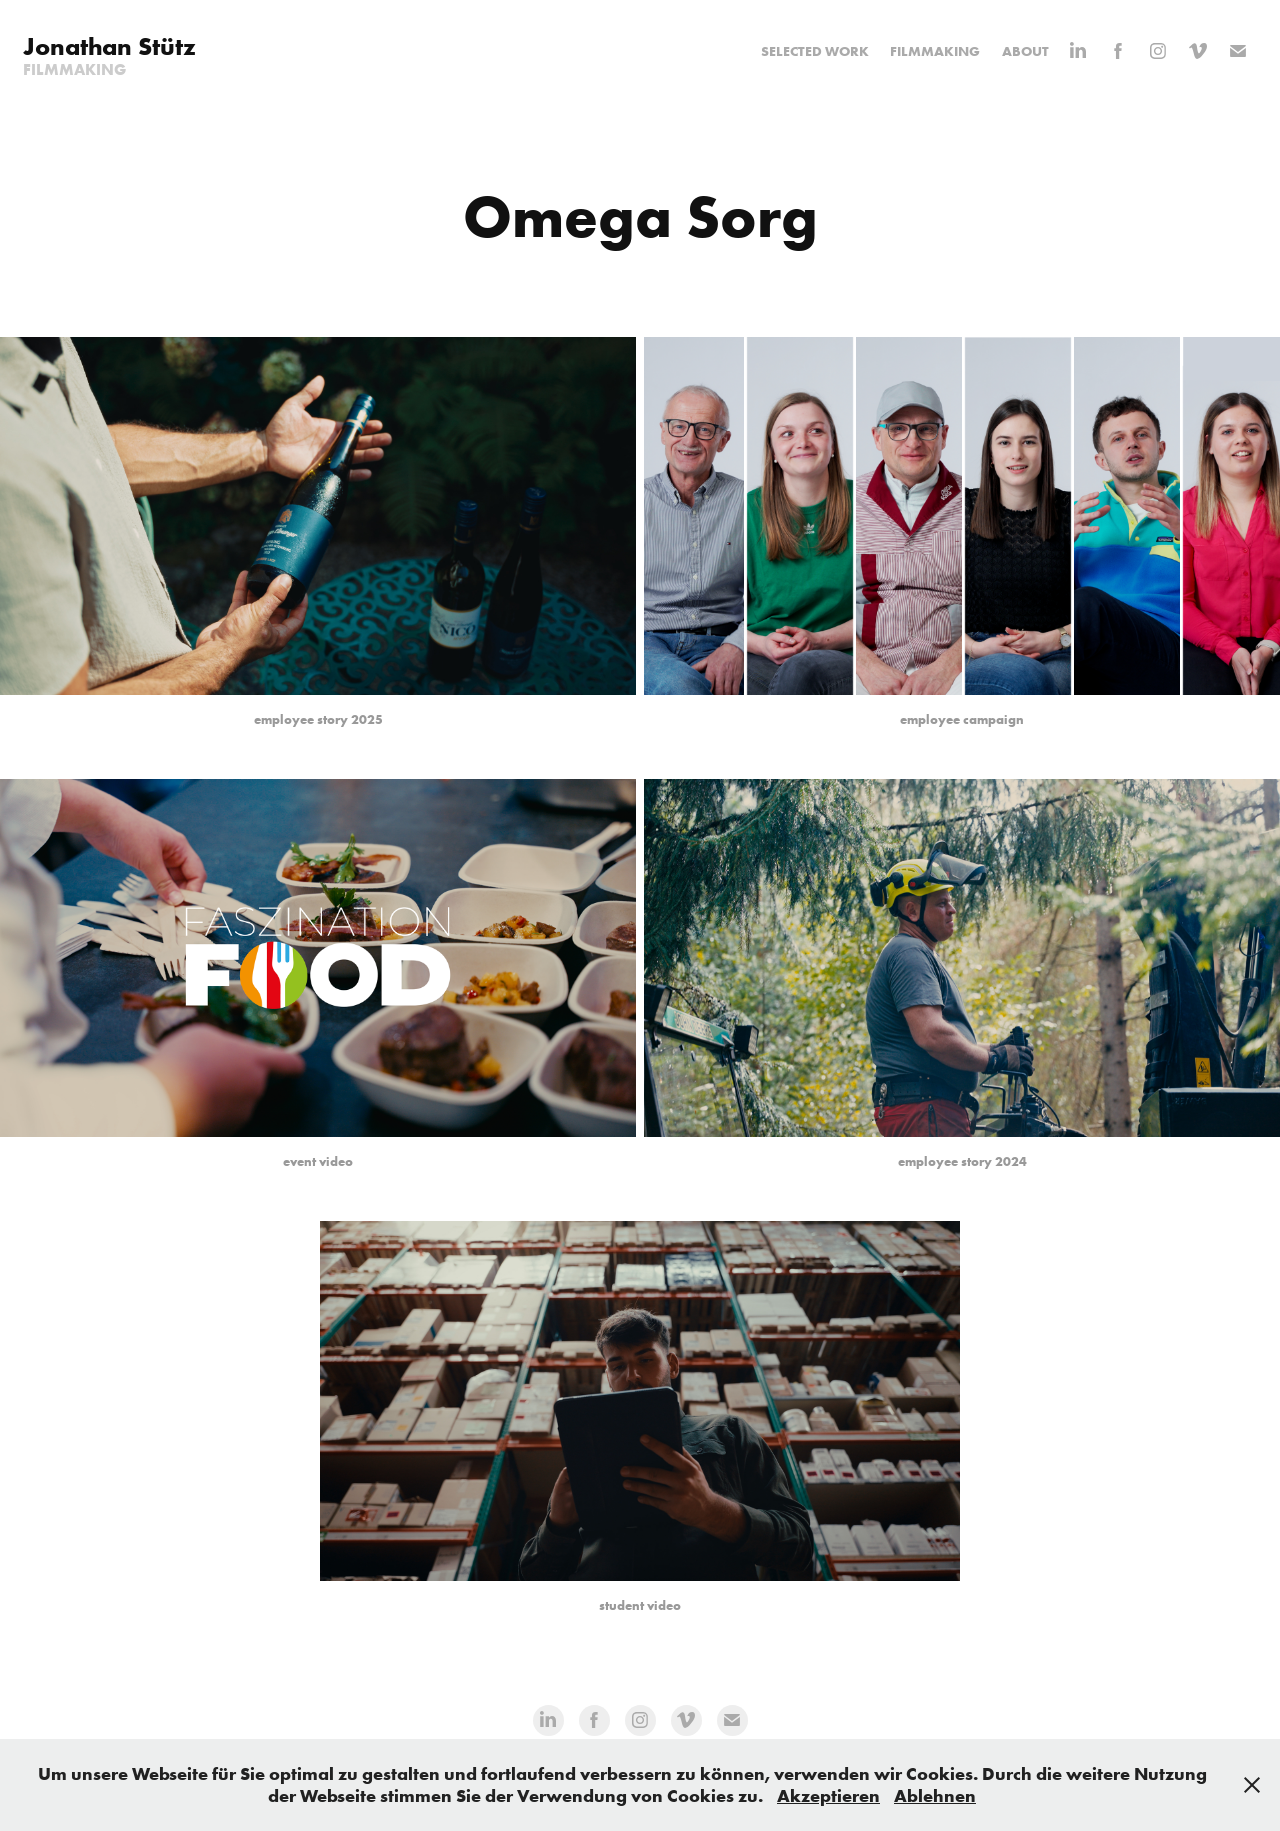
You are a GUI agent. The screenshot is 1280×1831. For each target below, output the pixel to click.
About (1025, 51)
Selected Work (815, 51)
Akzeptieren (828, 1795)
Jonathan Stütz (109, 46)
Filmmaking (935, 51)
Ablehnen (935, 1795)
